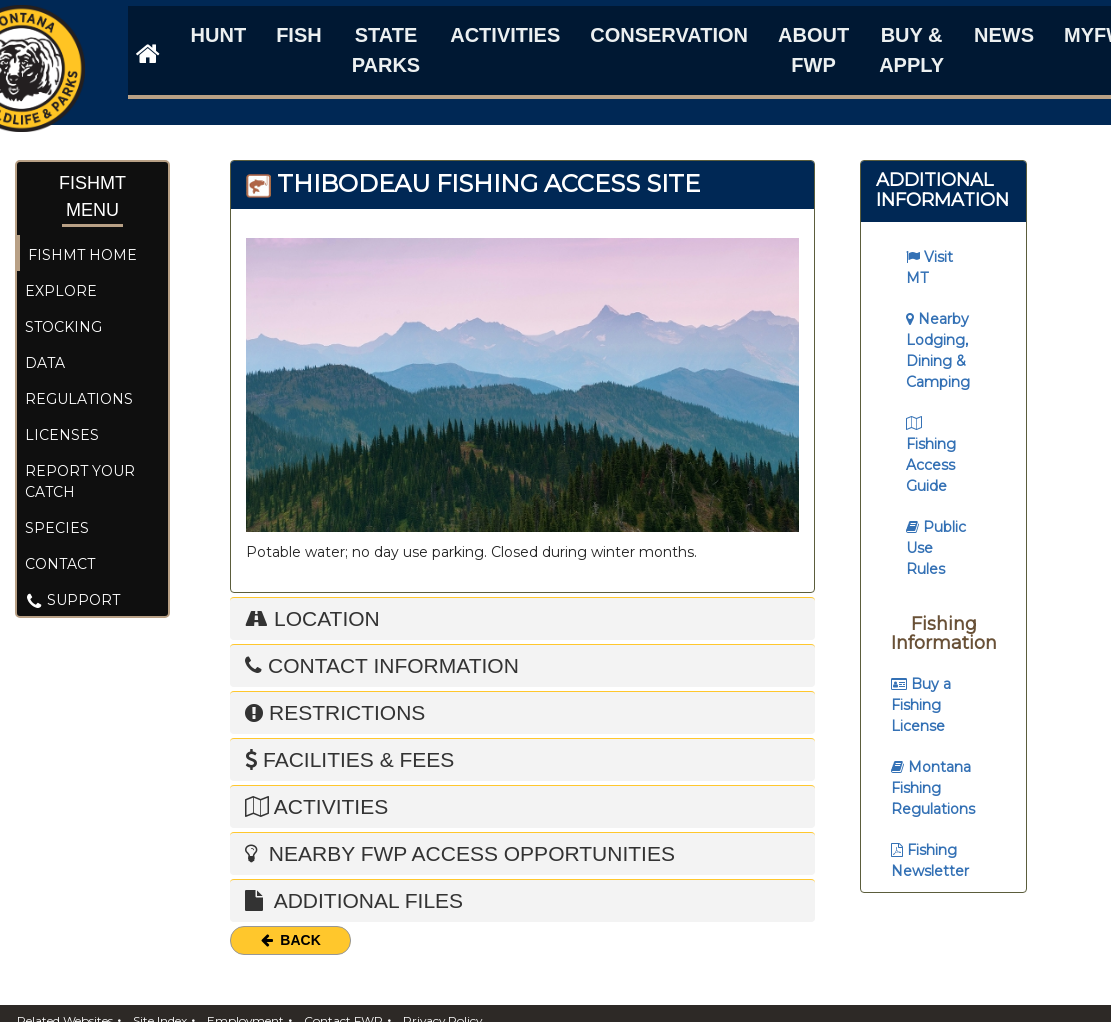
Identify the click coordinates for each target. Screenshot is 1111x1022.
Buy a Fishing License (921, 705)
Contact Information (382, 665)
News (1004, 35)
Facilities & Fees (349, 759)
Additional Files (354, 900)
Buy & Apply (911, 50)
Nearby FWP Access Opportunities (460, 853)
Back (291, 940)
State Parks (386, 50)
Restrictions (335, 712)
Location (312, 618)
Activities (505, 35)
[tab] (522, 666)
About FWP (813, 50)
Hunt (219, 35)
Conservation (669, 35)
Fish (299, 35)
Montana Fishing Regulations (933, 788)
